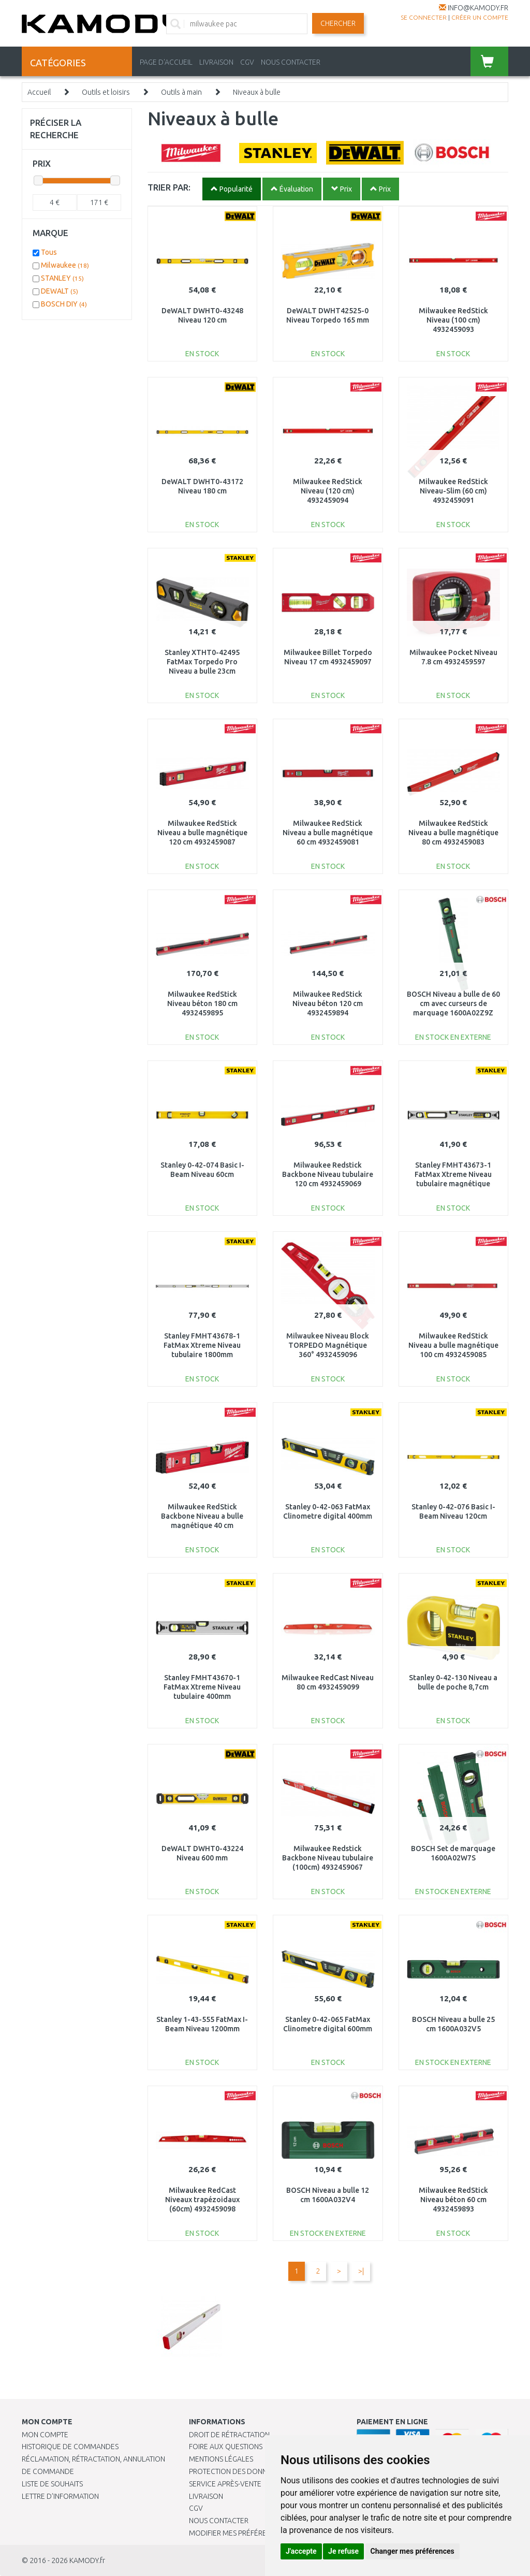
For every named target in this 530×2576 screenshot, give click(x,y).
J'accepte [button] (301, 2551)
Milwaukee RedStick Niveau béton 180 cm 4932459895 (202, 1003)
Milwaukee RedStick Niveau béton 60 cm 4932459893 (453, 2199)
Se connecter (424, 17)
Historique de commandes (70, 2446)
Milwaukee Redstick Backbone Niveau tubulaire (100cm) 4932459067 (327, 1857)
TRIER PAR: (169, 187)
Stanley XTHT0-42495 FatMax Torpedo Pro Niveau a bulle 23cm (202, 661)
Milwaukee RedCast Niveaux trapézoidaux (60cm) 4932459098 (202, 2199)
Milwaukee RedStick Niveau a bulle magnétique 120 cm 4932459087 (202, 832)
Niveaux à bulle (257, 92)
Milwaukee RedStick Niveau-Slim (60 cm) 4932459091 (453, 490)
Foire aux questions (225, 2446)
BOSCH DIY (64, 304)
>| (361, 2271)
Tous (49, 252)
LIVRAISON (216, 62)
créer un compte (479, 17)
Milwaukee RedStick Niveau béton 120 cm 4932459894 (327, 1003)
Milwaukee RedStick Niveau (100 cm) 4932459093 (453, 320)
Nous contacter (218, 2520)
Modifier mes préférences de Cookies (257, 2533)
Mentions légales (221, 2459)
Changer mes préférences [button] (412, 2551)
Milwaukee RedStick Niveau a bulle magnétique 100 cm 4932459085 (453, 1345)
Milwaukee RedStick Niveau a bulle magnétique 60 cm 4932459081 (328, 832)
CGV (247, 62)
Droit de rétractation (229, 2435)
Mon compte (45, 2435)
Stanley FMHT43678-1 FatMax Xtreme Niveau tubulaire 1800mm (202, 1345)
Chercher (338, 23)
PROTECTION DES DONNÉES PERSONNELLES (260, 2471)
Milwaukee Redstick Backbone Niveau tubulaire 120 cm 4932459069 (327, 1174)
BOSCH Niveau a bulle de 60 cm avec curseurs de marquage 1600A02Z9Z (453, 1003)
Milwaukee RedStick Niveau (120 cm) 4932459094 (327, 490)
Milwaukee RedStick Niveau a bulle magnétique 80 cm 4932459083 (453, 832)
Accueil (39, 92)
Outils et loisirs (106, 92)
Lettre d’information (60, 2496)
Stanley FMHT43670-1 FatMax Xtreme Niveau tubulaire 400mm (202, 1686)
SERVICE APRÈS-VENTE (225, 2484)
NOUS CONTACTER (290, 62)
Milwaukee (65, 265)
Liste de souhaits (52, 2484)
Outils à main (181, 92)
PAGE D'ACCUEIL (166, 62)
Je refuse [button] (343, 2551)
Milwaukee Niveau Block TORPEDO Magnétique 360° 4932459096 (327, 1345)
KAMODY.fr (87, 2560)
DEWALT (59, 291)
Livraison (206, 2496)
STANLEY (62, 278)
